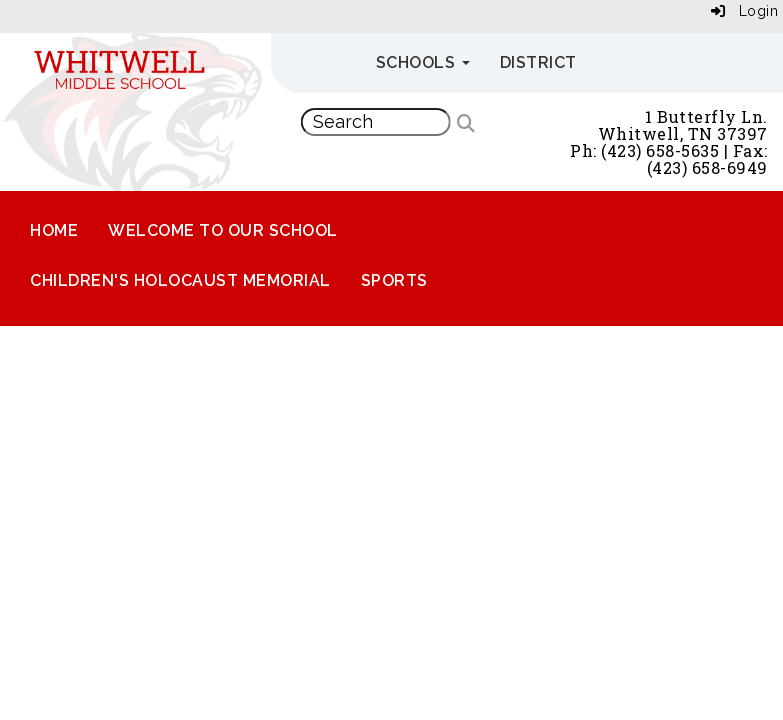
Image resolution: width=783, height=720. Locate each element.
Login (745, 11)
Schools (423, 62)
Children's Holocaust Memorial (180, 280)
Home (54, 230)
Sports (394, 280)
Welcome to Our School (223, 230)
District (538, 62)
